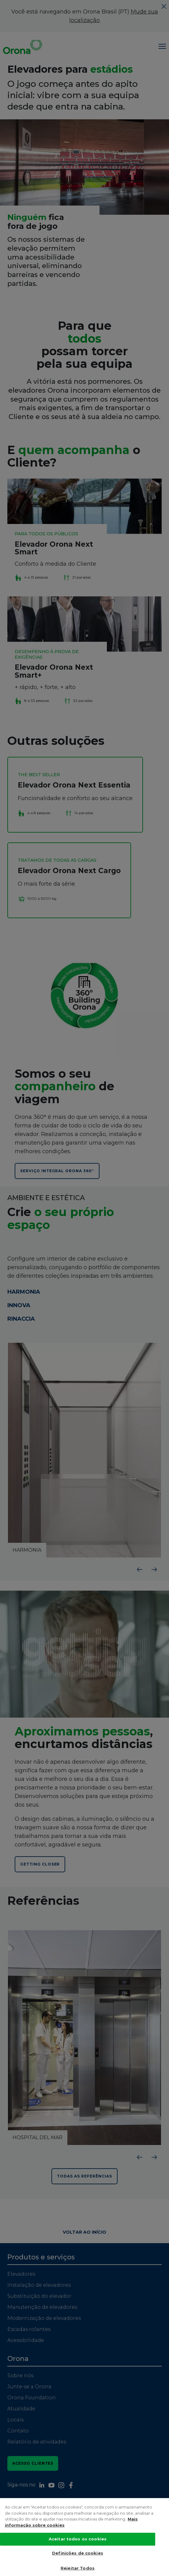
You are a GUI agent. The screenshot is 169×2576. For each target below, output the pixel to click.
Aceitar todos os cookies (78, 2538)
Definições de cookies (77, 2553)
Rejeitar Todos (78, 2568)
